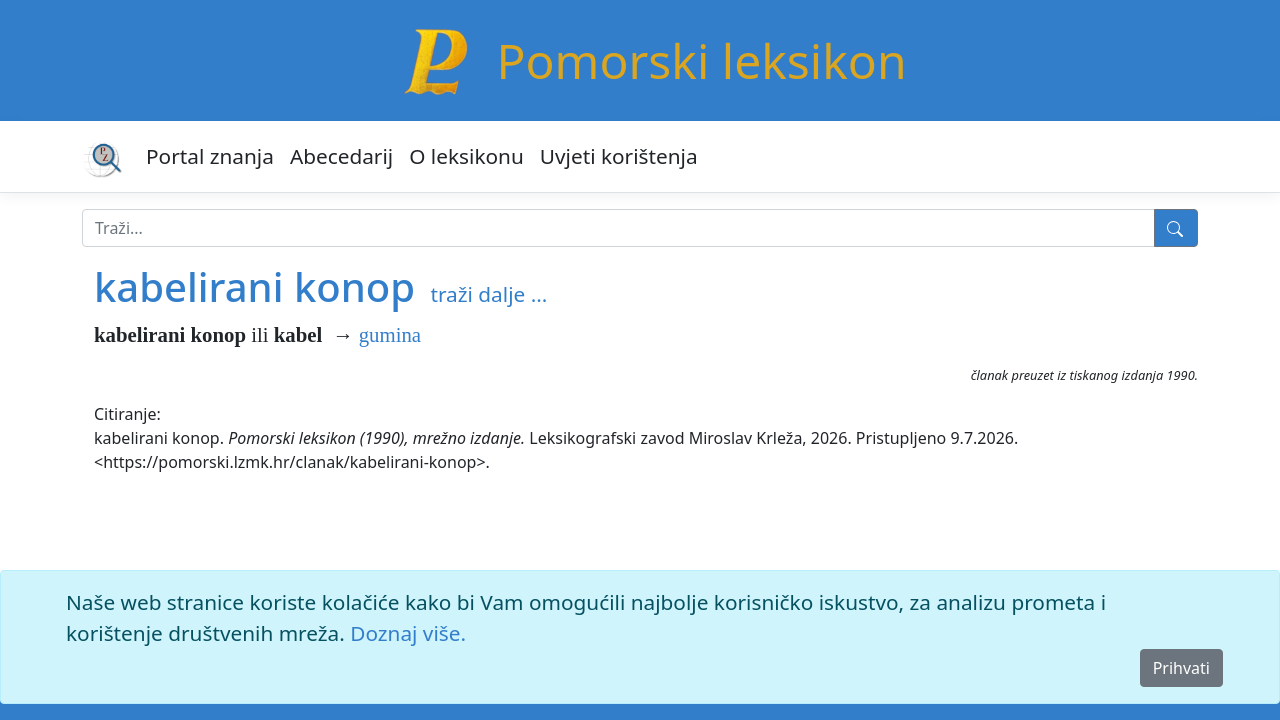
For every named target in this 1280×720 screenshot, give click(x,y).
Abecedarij (341, 156)
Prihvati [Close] (1181, 668)
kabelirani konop (254, 286)
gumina (390, 334)
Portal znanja (210, 156)
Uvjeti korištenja (619, 156)
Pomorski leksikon (701, 60)
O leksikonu (466, 156)
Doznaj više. (408, 633)
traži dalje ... (488, 294)
